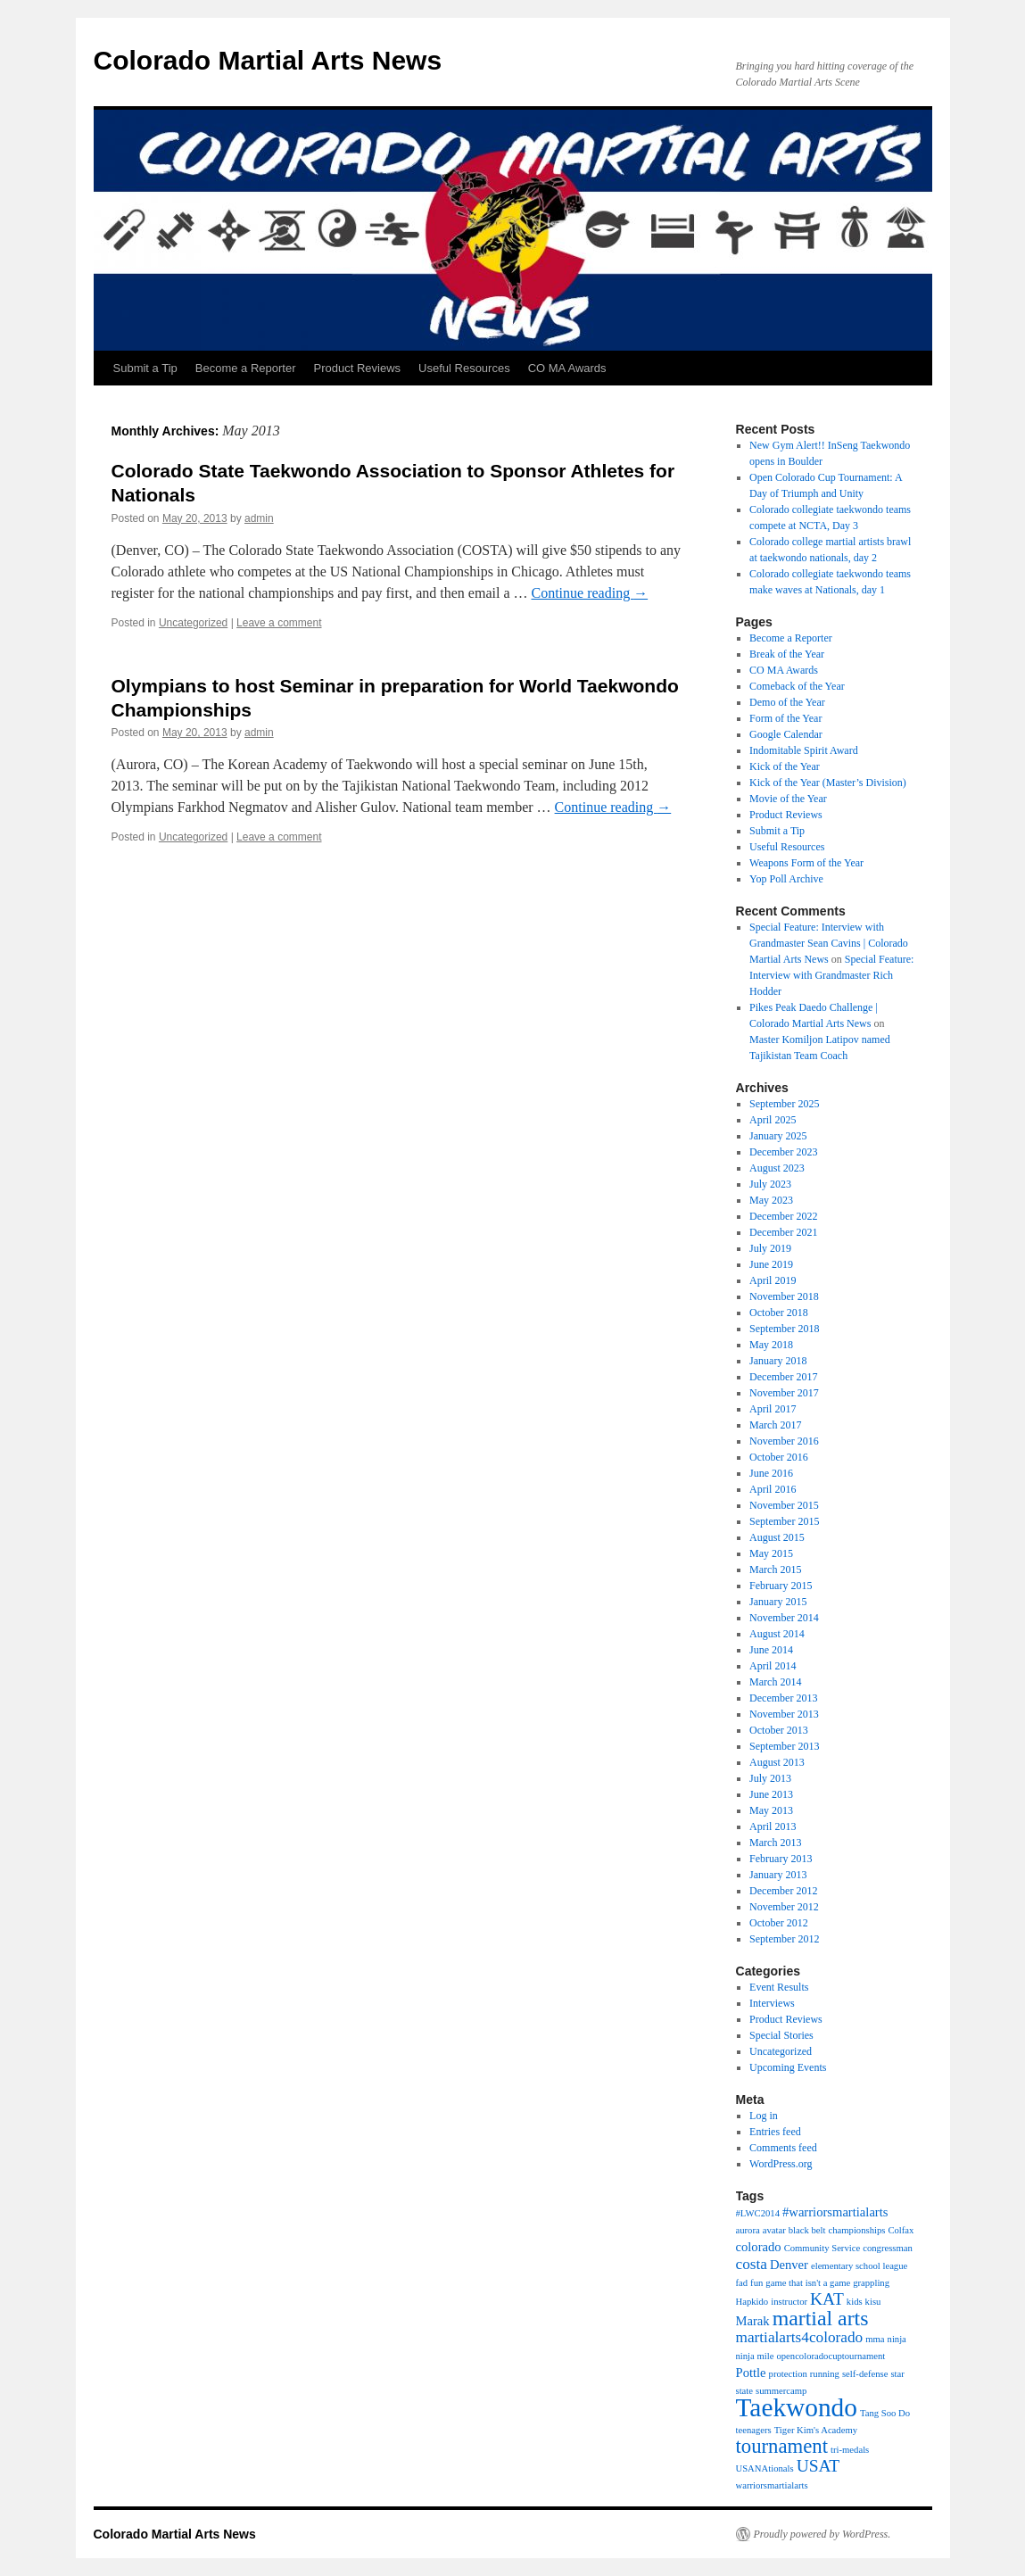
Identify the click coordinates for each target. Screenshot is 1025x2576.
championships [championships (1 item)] (856, 2230)
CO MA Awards (567, 368)
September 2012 (784, 1939)
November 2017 (784, 1393)
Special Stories (781, 2035)
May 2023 (771, 1200)
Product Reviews (357, 368)
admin (259, 518)
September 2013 (784, 1746)
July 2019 (770, 1248)
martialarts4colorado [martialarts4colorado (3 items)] (800, 2337)
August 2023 (777, 1168)
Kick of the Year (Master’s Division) (827, 782)
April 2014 (772, 1666)
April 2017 (772, 1409)
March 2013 (775, 1842)
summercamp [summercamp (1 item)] (781, 2391)
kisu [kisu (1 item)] (873, 2302)
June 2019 (771, 1264)
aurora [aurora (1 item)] (748, 2230)
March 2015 (775, 1569)
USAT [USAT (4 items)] (818, 2465)
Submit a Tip (145, 368)
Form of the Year (785, 718)
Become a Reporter (245, 368)
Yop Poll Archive (786, 879)
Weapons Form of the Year (806, 863)
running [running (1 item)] (824, 2374)
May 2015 (771, 1553)
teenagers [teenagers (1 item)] (754, 2430)
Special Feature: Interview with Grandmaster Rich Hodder (831, 975)
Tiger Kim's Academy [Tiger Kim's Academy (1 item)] (815, 2430)
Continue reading (589, 593)
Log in (763, 2115)
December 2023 (783, 1152)
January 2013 (777, 1874)
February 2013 (780, 1858)
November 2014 (784, 1617)
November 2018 (784, 1296)
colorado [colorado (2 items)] (758, 2247)
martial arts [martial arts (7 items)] (821, 2318)
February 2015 (780, 1585)
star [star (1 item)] (897, 2374)
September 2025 (784, 1103)
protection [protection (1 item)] (788, 2374)
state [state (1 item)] (745, 2391)
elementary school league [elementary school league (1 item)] (859, 2266)
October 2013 (778, 1730)
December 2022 (783, 1216)
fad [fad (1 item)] (742, 2283)
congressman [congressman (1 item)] (888, 2248)
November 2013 (784, 1714)
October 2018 (778, 1312)
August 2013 (777, 1762)
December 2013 (783, 1698)
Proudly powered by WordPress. (822, 2534)
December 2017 (783, 1377)
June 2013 (771, 1794)
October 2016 (778, 1457)
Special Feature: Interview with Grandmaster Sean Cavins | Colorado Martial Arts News (828, 943)
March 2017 (775, 1425)
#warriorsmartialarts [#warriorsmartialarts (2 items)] (835, 2212)
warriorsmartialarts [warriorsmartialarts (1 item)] (772, 2485)
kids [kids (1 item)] (855, 2302)
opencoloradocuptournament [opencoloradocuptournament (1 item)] (830, 2356)
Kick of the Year (784, 766)
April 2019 (772, 1280)
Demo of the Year (787, 702)
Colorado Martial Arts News (268, 60)
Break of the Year (786, 654)
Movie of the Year (788, 798)
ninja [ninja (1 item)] (897, 2339)
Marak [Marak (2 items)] (753, 2321)
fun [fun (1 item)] (756, 2283)
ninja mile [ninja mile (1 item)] (755, 2356)
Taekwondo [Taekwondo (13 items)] (796, 2407)
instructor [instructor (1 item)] (789, 2302)
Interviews (772, 2003)
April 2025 (772, 1120)
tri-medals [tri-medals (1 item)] (850, 2450)
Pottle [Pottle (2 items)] (751, 2372)
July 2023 (770, 1184)
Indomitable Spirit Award (803, 750)
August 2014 (777, 1634)
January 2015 (777, 1601)
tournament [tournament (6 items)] (782, 2446)
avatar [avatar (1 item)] (774, 2230)
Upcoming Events (787, 2067)
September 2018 (784, 1328)
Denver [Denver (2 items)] (789, 2264)
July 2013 (770, 1778)
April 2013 (772, 1826)
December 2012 (783, 1890)
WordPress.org (780, 2164)
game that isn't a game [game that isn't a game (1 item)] (807, 2283)
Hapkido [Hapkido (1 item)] (752, 2302)
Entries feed (775, 2131)
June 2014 (771, 1650)
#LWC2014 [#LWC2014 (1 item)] (758, 2213)
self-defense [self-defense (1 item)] (865, 2374)
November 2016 (784, 1441)
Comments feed (783, 2147)
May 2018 (771, 1344)
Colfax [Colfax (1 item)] (900, 2230)
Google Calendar (785, 734)
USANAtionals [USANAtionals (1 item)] (765, 2468)
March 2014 (775, 1682)
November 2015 (784, 1505)
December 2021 (783, 1232)
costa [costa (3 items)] (751, 2264)
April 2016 (772, 1489)
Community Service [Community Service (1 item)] (822, 2248)
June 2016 (771, 1473)
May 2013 (771, 1810)
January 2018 (777, 1360)
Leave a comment (278, 623)
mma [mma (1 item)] (874, 2339)
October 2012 (778, 1923)
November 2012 (784, 1907)
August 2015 (777, 1537)
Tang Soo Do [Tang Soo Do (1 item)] (885, 2413)
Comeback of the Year (797, 686)
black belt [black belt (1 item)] (807, 2230)
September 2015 (784, 1521)
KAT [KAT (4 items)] (827, 2299)
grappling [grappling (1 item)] (871, 2283)
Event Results (778, 1987)
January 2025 (777, 1136)
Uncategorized (193, 623)
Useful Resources (464, 368)
